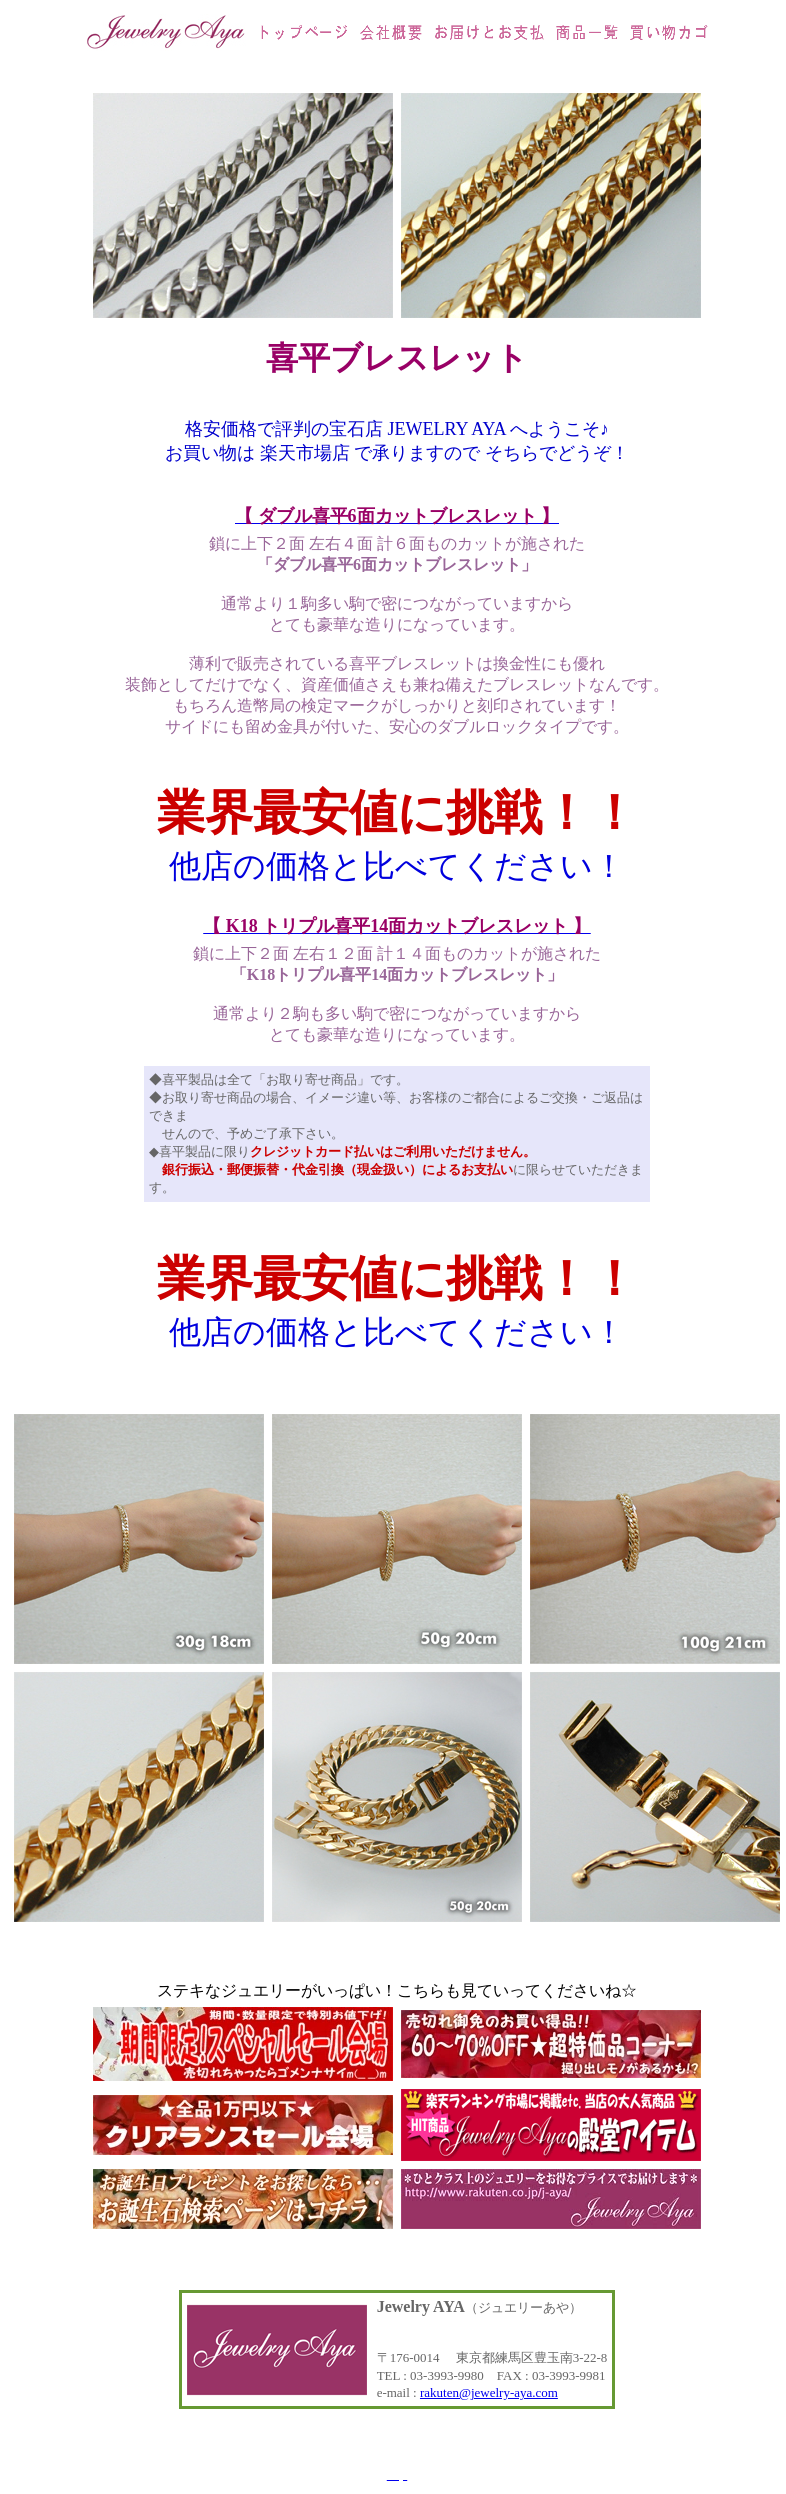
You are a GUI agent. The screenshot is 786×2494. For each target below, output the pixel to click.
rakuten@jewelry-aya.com (489, 2392)
